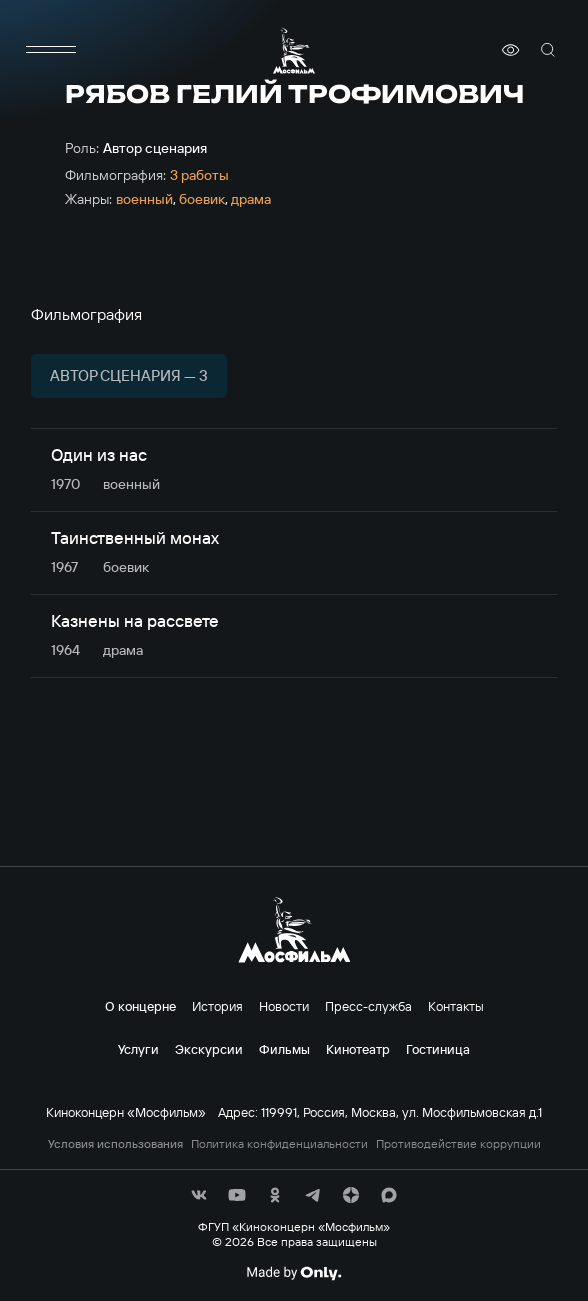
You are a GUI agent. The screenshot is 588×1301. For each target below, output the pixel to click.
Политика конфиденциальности (279, 1144)
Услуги (138, 1049)
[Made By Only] (293, 1273)
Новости (284, 1006)
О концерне (140, 1006)
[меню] (51, 50)
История (217, 1006)
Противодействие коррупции (458, 1144)
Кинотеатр (358, 1049)
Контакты (456, 1006)
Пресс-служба (368, 1006)
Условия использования (115, 1144)
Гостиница (438, 1049)
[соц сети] (199, 1195)
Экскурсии (209, 1049)
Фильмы (284, 1049)
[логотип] (294, 50)
